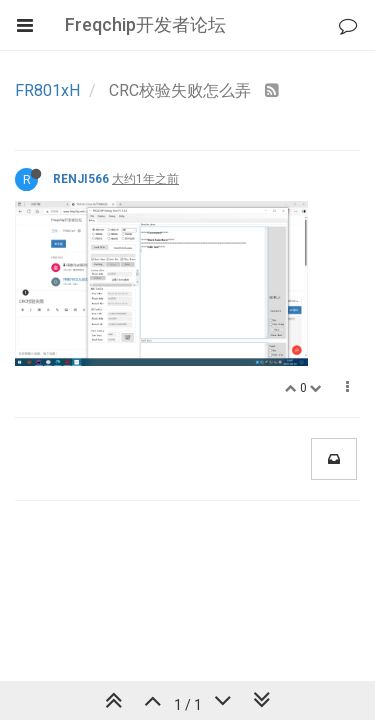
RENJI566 (81, 179)
